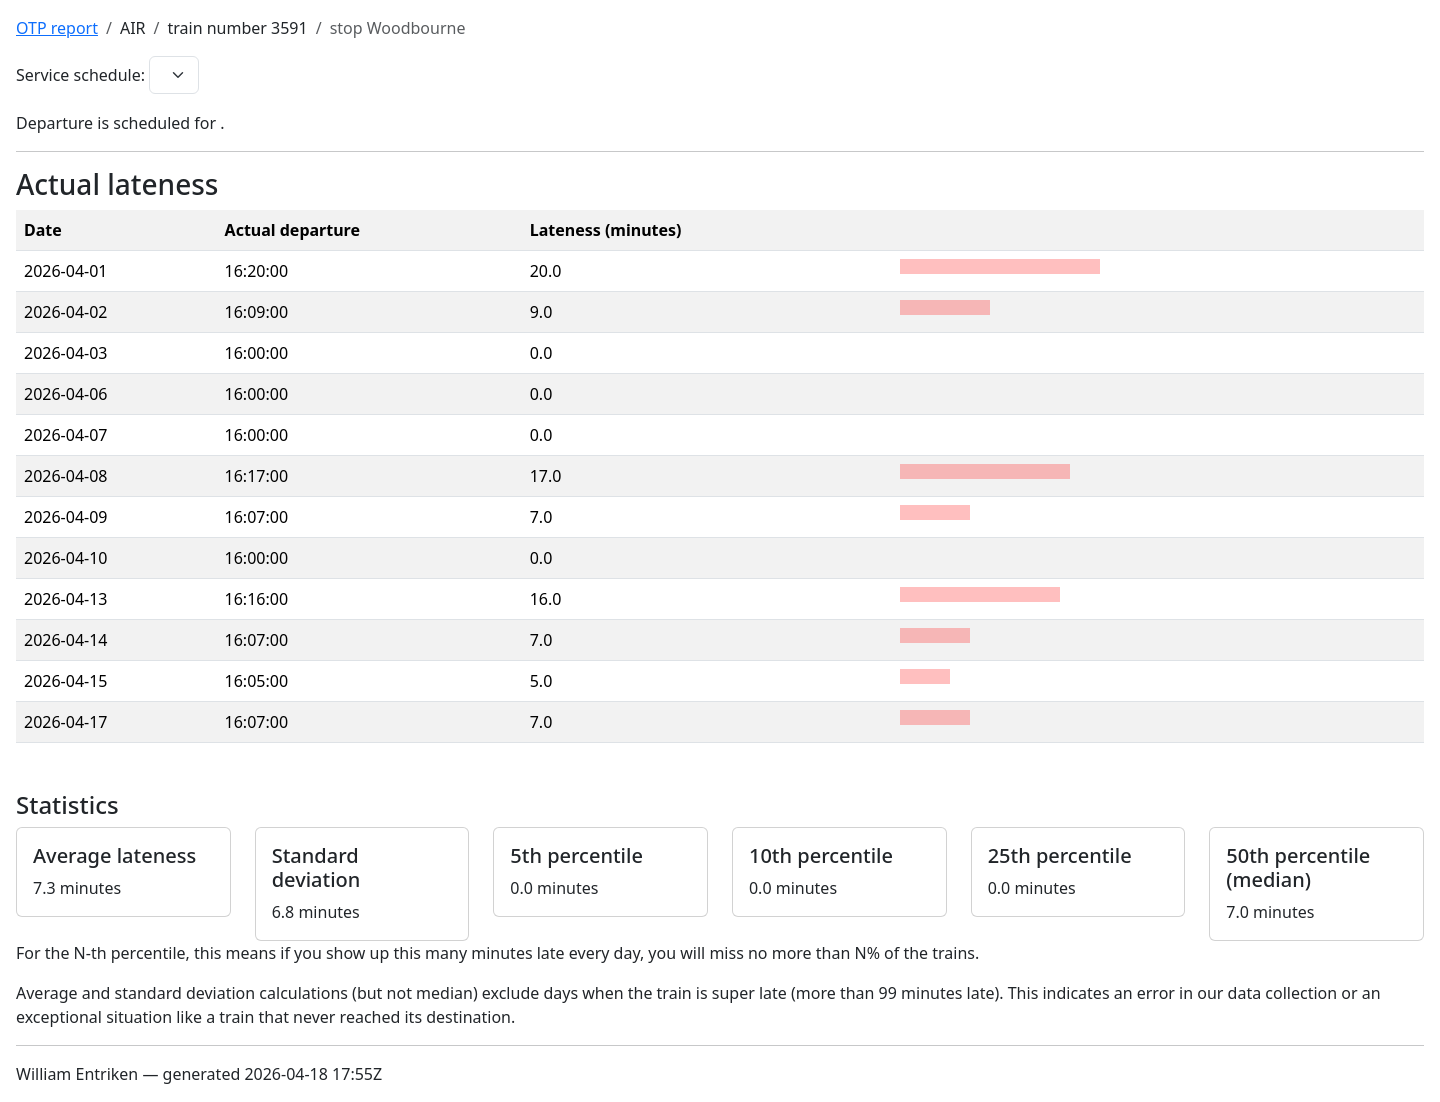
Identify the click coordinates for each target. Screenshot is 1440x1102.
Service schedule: (80, 75)
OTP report (57, 28)
